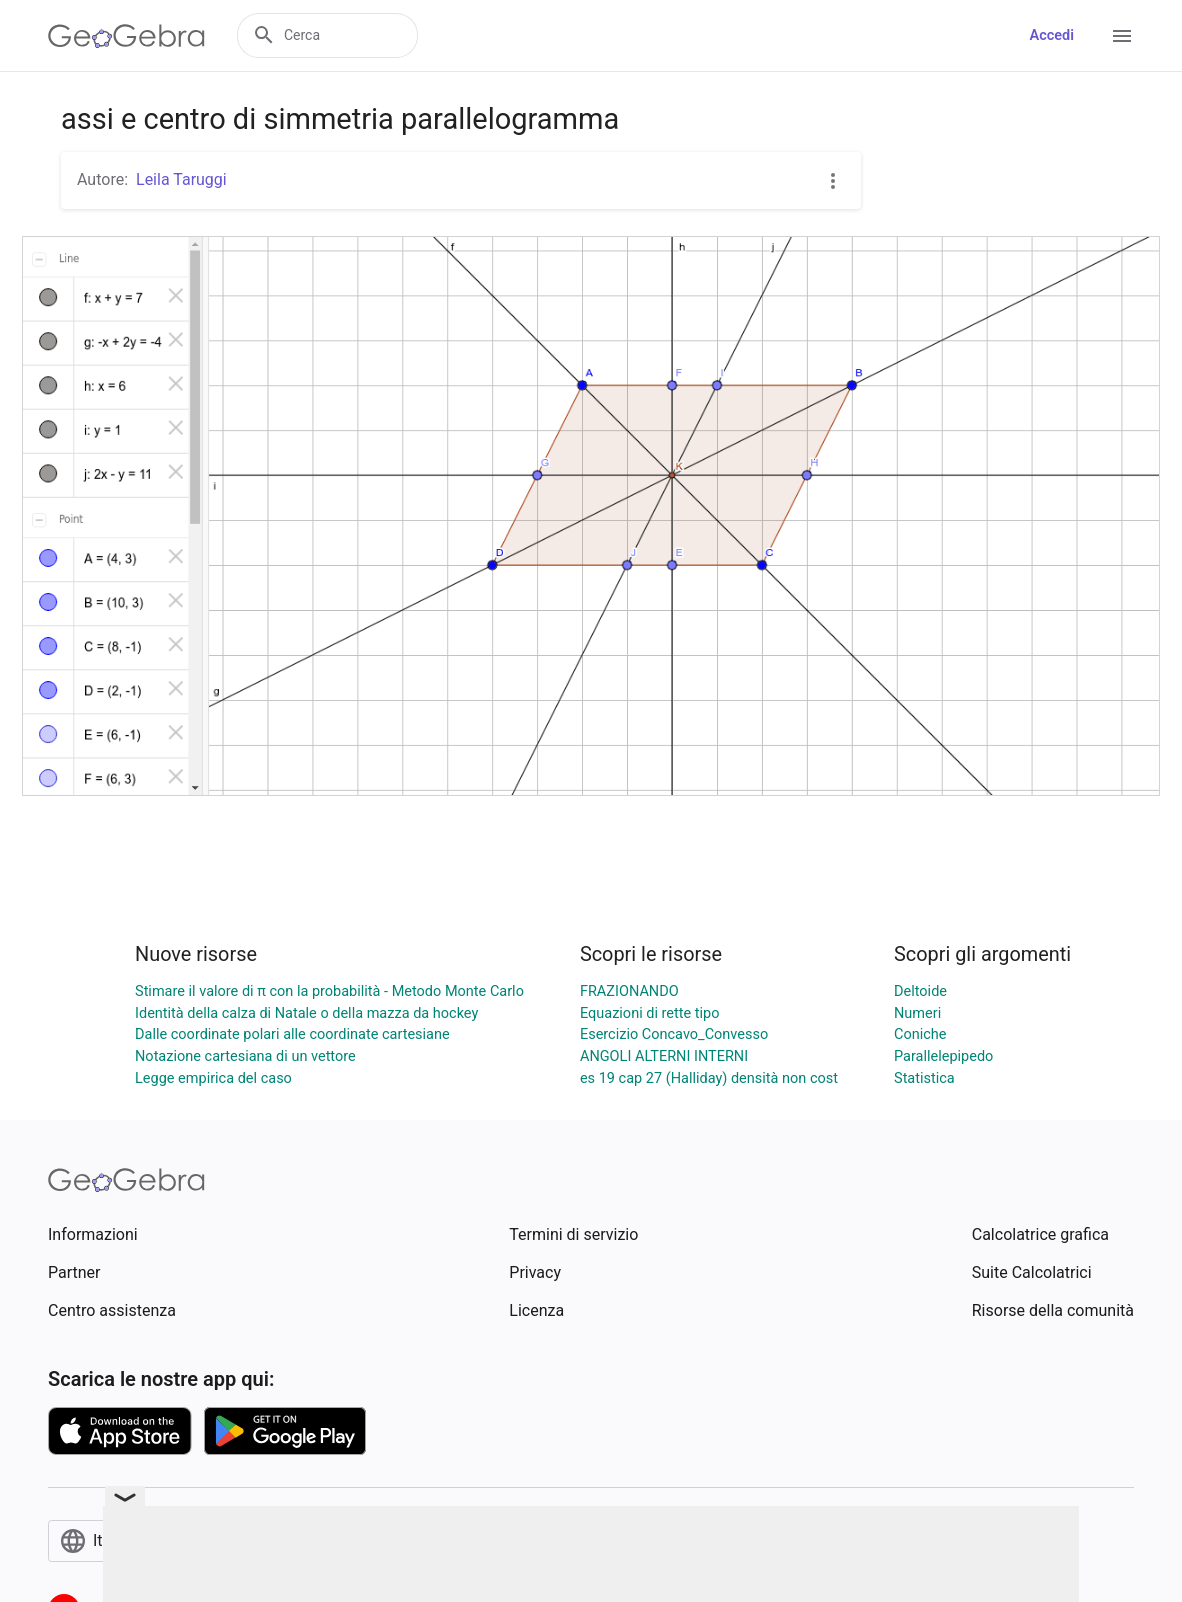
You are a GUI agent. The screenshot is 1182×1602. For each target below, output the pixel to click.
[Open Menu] (1122, 36)
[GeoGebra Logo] (126, 36)
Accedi (1051, 35)
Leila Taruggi (181, 179)
